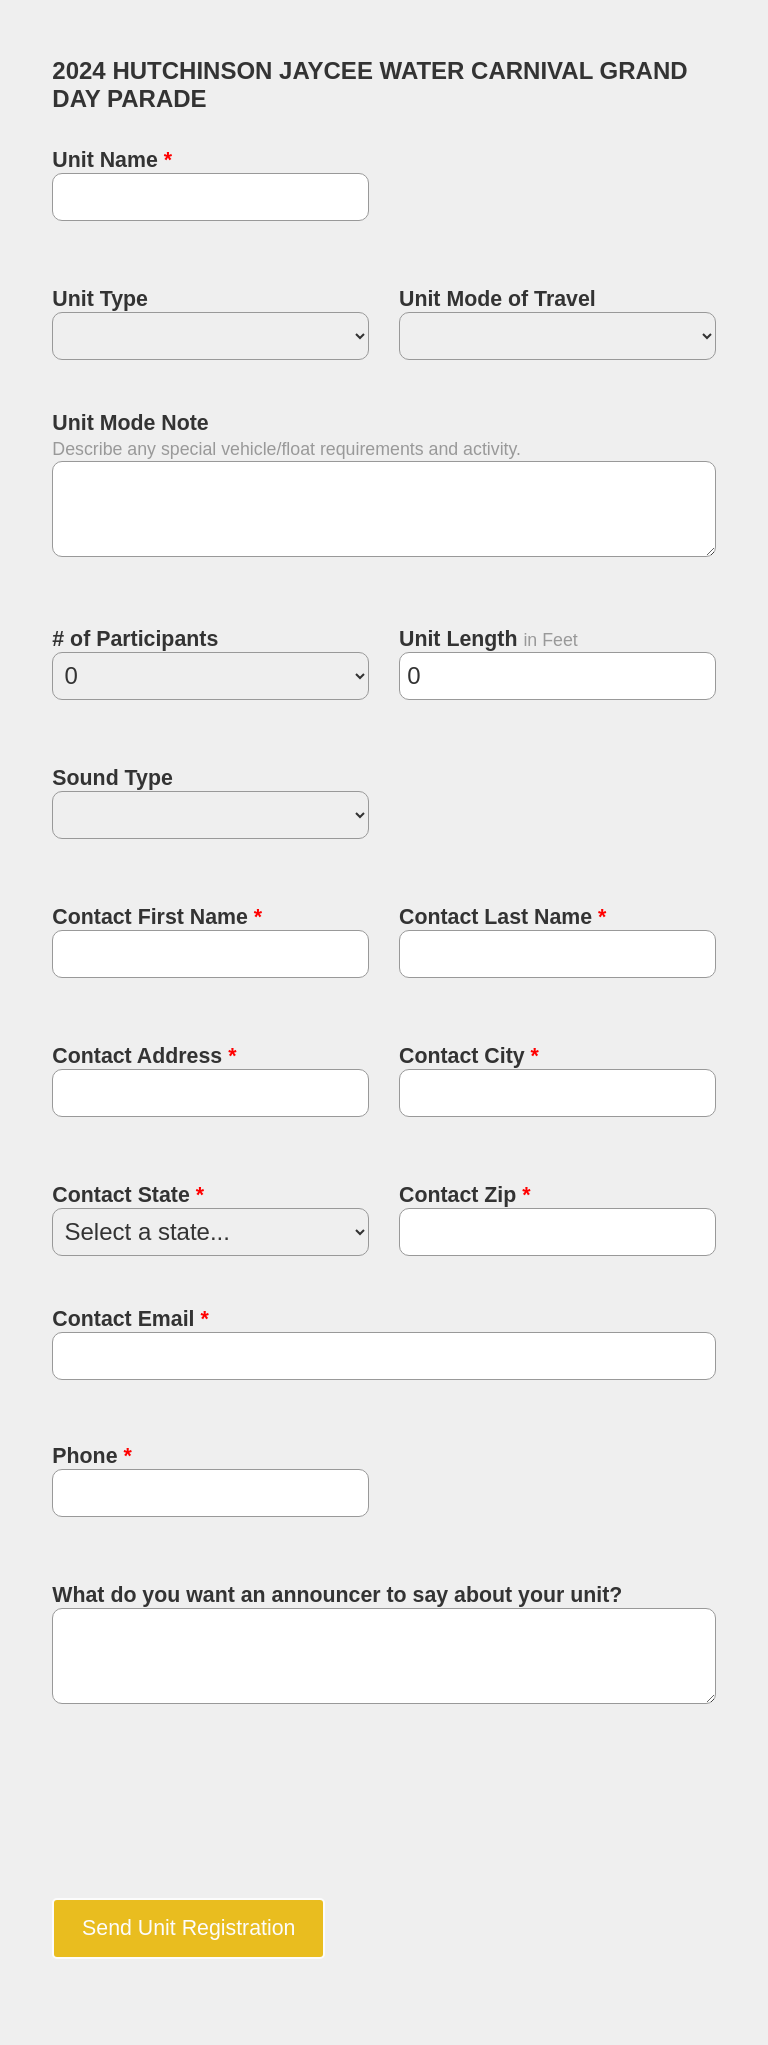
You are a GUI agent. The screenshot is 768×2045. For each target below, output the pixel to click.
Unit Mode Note (130, 423)
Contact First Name (157, 917)
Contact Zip (465, 1195)
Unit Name (112, 160)
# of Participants (135, 639)
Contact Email (130, 1319)
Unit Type (100, 299)
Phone (91, 1456)
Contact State (128, 1195)
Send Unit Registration (188, 1928)
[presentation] (204, 1813)
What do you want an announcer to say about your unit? (337, 1595)
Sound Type (112, 778)
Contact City (469, 1056)
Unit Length (461, 639)
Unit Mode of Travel (497, 299)
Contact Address (144, 1056)
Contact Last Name (502, 917)
